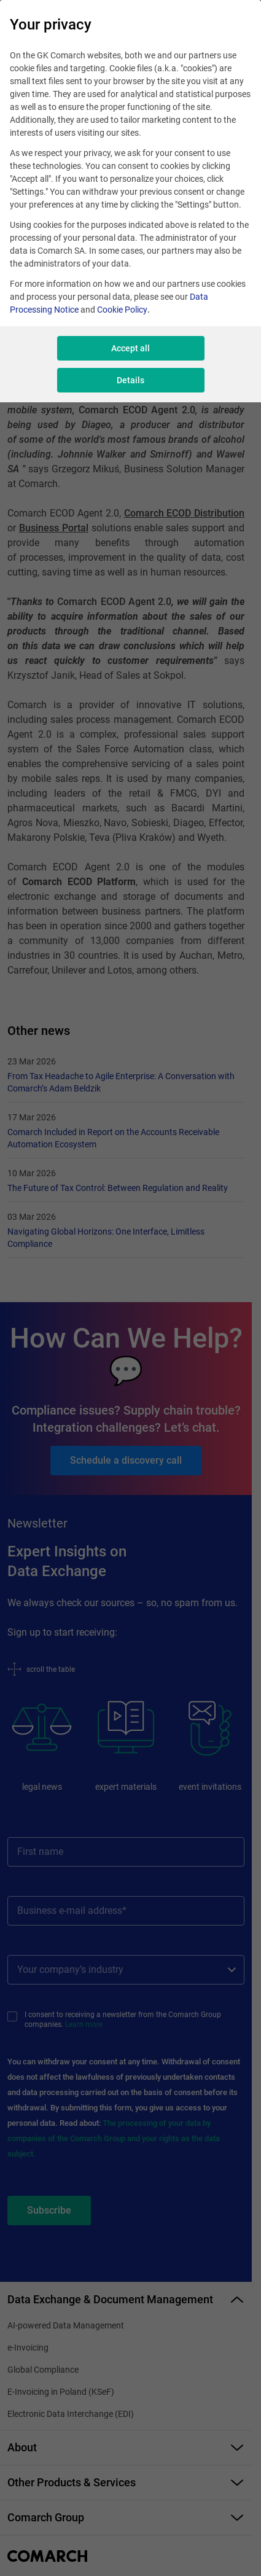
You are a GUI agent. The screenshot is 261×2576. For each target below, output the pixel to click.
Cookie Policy (122, 309)
